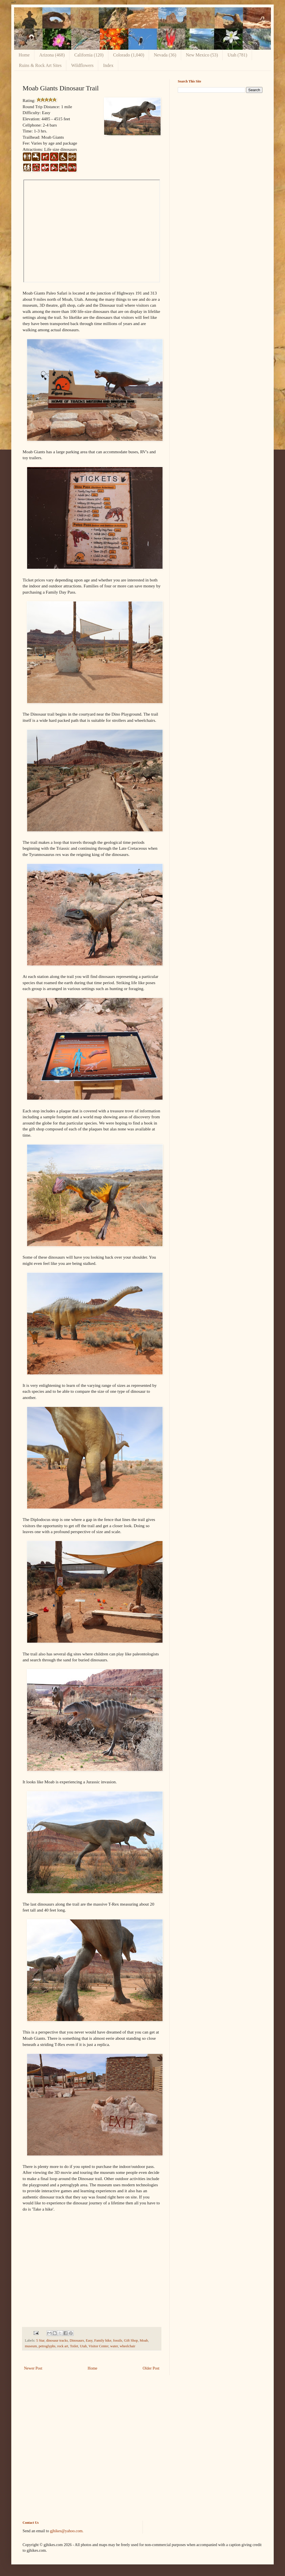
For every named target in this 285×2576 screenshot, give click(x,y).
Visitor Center (98, 2346)
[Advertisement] (220, 136)
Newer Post (33, 2368)
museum (31, 2346)
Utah (83, 2346)
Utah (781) (237, 55)
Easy (89, 2340)
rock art (62, 2346)
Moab (144, 2340)
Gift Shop (131, 2340)
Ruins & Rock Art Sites (40, 65)
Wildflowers (82, 65)
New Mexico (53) (202, 55)
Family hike (102, 2340)
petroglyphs (47, 2346)
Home (24, 55)
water (114, 2346)
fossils (117, 2340)
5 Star (40, 2340)
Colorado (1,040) (128, 55)
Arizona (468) (52, 55)
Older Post (151, 2368)
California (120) (89, 55)
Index (108, 65)
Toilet (74, 2346)
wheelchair (127, 2346)
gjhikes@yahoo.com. (67, 2531)
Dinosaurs (77, 2340)
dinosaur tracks (57, 2340)
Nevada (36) (165, 55)
